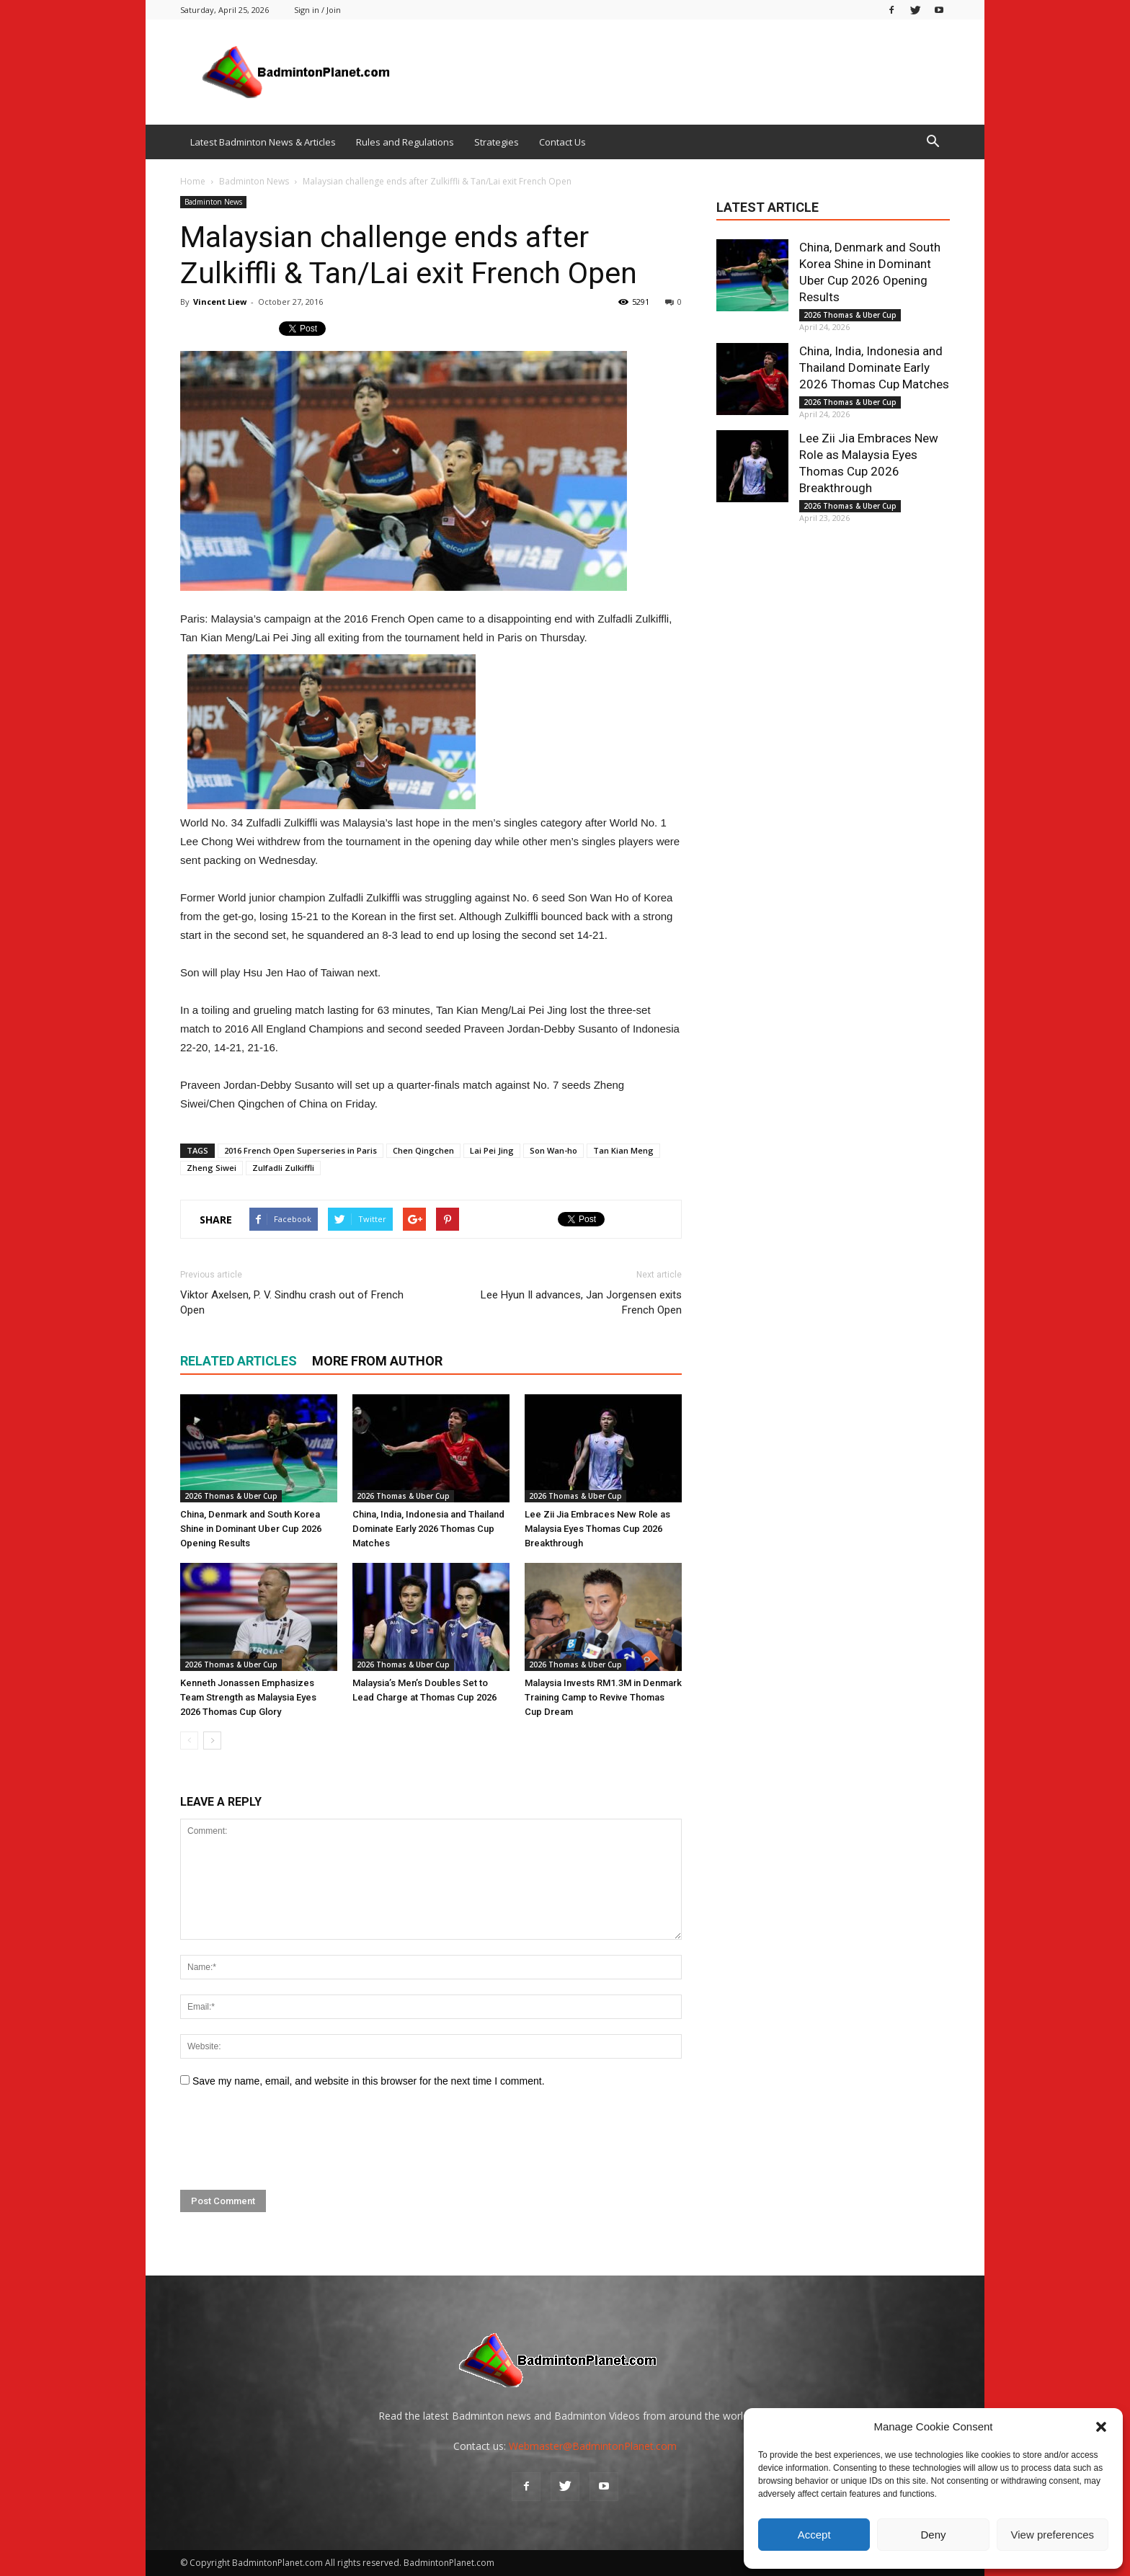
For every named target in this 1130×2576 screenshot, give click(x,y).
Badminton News (213, 202)
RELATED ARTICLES (238, 1360)
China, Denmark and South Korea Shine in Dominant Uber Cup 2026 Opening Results (250, 1528)
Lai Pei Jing (492, 1150)
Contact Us (562, 141)
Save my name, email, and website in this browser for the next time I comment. (368, 2081)
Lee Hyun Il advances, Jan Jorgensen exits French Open (581, 1302)
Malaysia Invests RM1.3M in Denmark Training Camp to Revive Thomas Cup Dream (603, 1697)
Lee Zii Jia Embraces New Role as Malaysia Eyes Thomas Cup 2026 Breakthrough (597, 1528)
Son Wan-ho (553, 1150)
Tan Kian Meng (623, 1150)
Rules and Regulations (405, 141)
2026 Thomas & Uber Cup (230, 1496)
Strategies (496, 141)
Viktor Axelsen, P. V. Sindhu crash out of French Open (292, 1302)
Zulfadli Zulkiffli (283, 1167)
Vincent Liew (219, 301)
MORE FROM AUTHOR (377, 1360)
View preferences (1053, 2534)
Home (192, 181)
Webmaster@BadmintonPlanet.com (593, 2446)
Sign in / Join (317, 9)
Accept (814, 2534)
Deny (933, 2534)
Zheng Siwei (211, 1167)
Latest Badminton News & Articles (263, 141)
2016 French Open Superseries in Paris (300, 1150)
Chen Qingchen (423, 1150)
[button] (1101, 2427)
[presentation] (289, 2139)
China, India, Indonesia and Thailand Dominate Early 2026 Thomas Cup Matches (428, 1528)
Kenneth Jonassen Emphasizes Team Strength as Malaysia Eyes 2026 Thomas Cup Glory (248, 1697)
